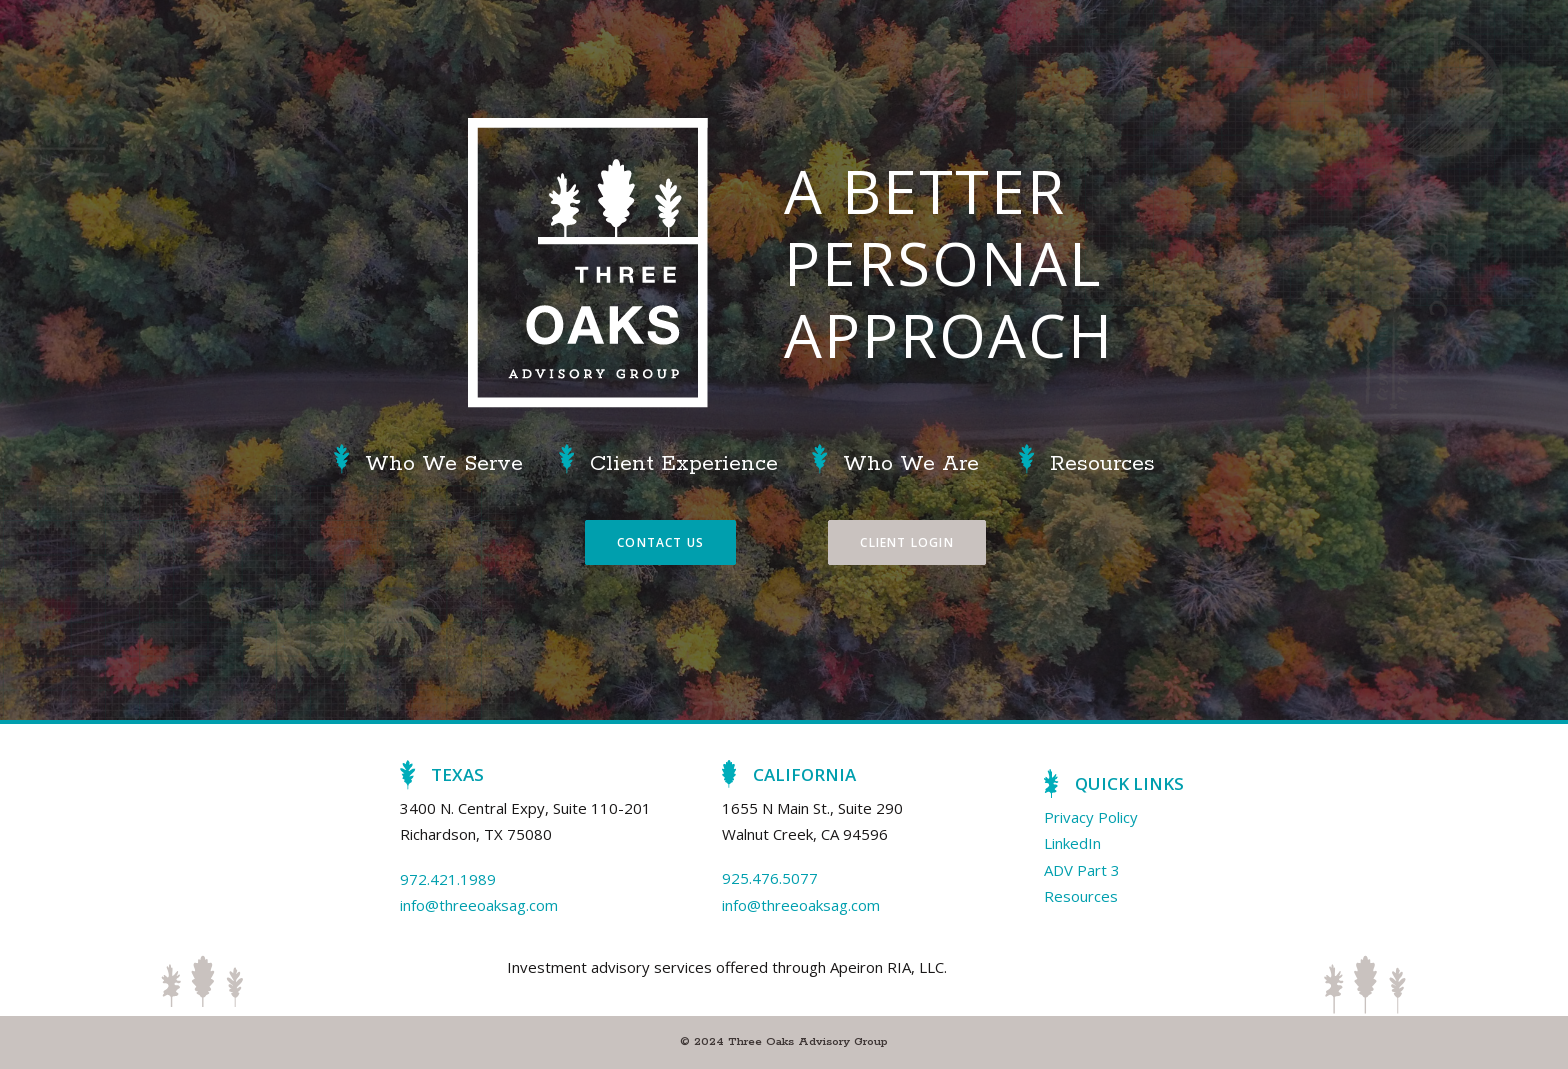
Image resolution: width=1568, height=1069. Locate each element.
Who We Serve (444, 464)
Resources (1102, 464)
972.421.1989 (448, 879)
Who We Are (911, 464)
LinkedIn (1072, 843)
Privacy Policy (1091, 817)
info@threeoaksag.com (479, 905)
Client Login (906, 542)
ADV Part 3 (1082, 870)
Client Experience (684, 464)
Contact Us (660, 542)
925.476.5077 (770, 878)
